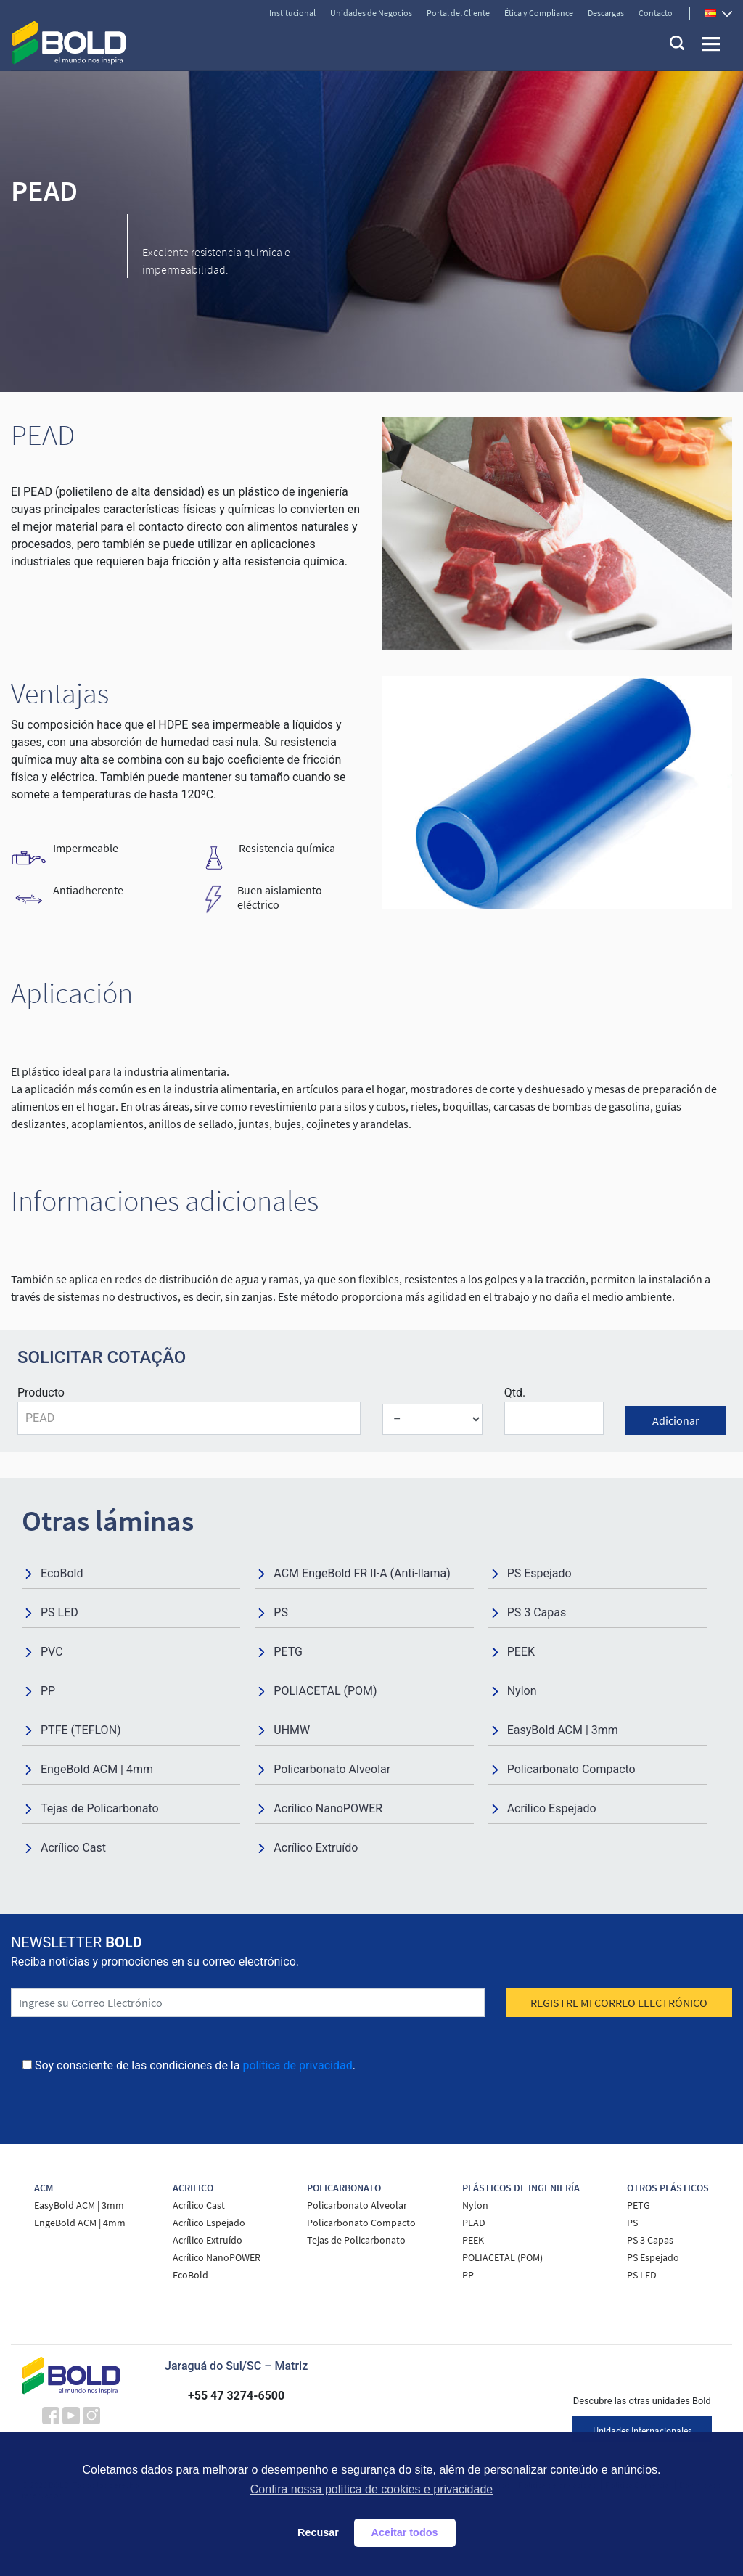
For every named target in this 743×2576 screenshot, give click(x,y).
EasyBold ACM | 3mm (562, 1730)
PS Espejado (539, 1573)
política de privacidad (297, 2065)
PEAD (473, 2222)
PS (281, 1612)
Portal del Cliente (458, 12)
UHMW (292, 1730)
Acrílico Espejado (551, 1808)
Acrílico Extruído (316, 1848)
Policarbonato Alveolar (332, 1769)
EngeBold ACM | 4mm (97, 1769)
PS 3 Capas (537, 1612)
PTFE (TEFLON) (81, 1730)
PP (48, 1691)
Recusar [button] (318, 2532)
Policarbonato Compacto (571, 1769)
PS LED (59, 1612)
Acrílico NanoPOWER (328, 1808)
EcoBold (62, 1573)
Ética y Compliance (538, 12)
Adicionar (675, 1420)
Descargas (606, 12)
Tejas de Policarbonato (100, 1808)
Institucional (292, 12)
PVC (52, 1652)
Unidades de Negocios (371, 12)
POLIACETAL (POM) (325, 1691)
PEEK (521, 1652)
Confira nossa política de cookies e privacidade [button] (371, 2489)
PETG (288, 1652)
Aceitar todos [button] (405, 2532)
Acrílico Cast (73, 1848)
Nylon (522, 1691)
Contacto (656, 12)
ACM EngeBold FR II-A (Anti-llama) (362, 1573)
